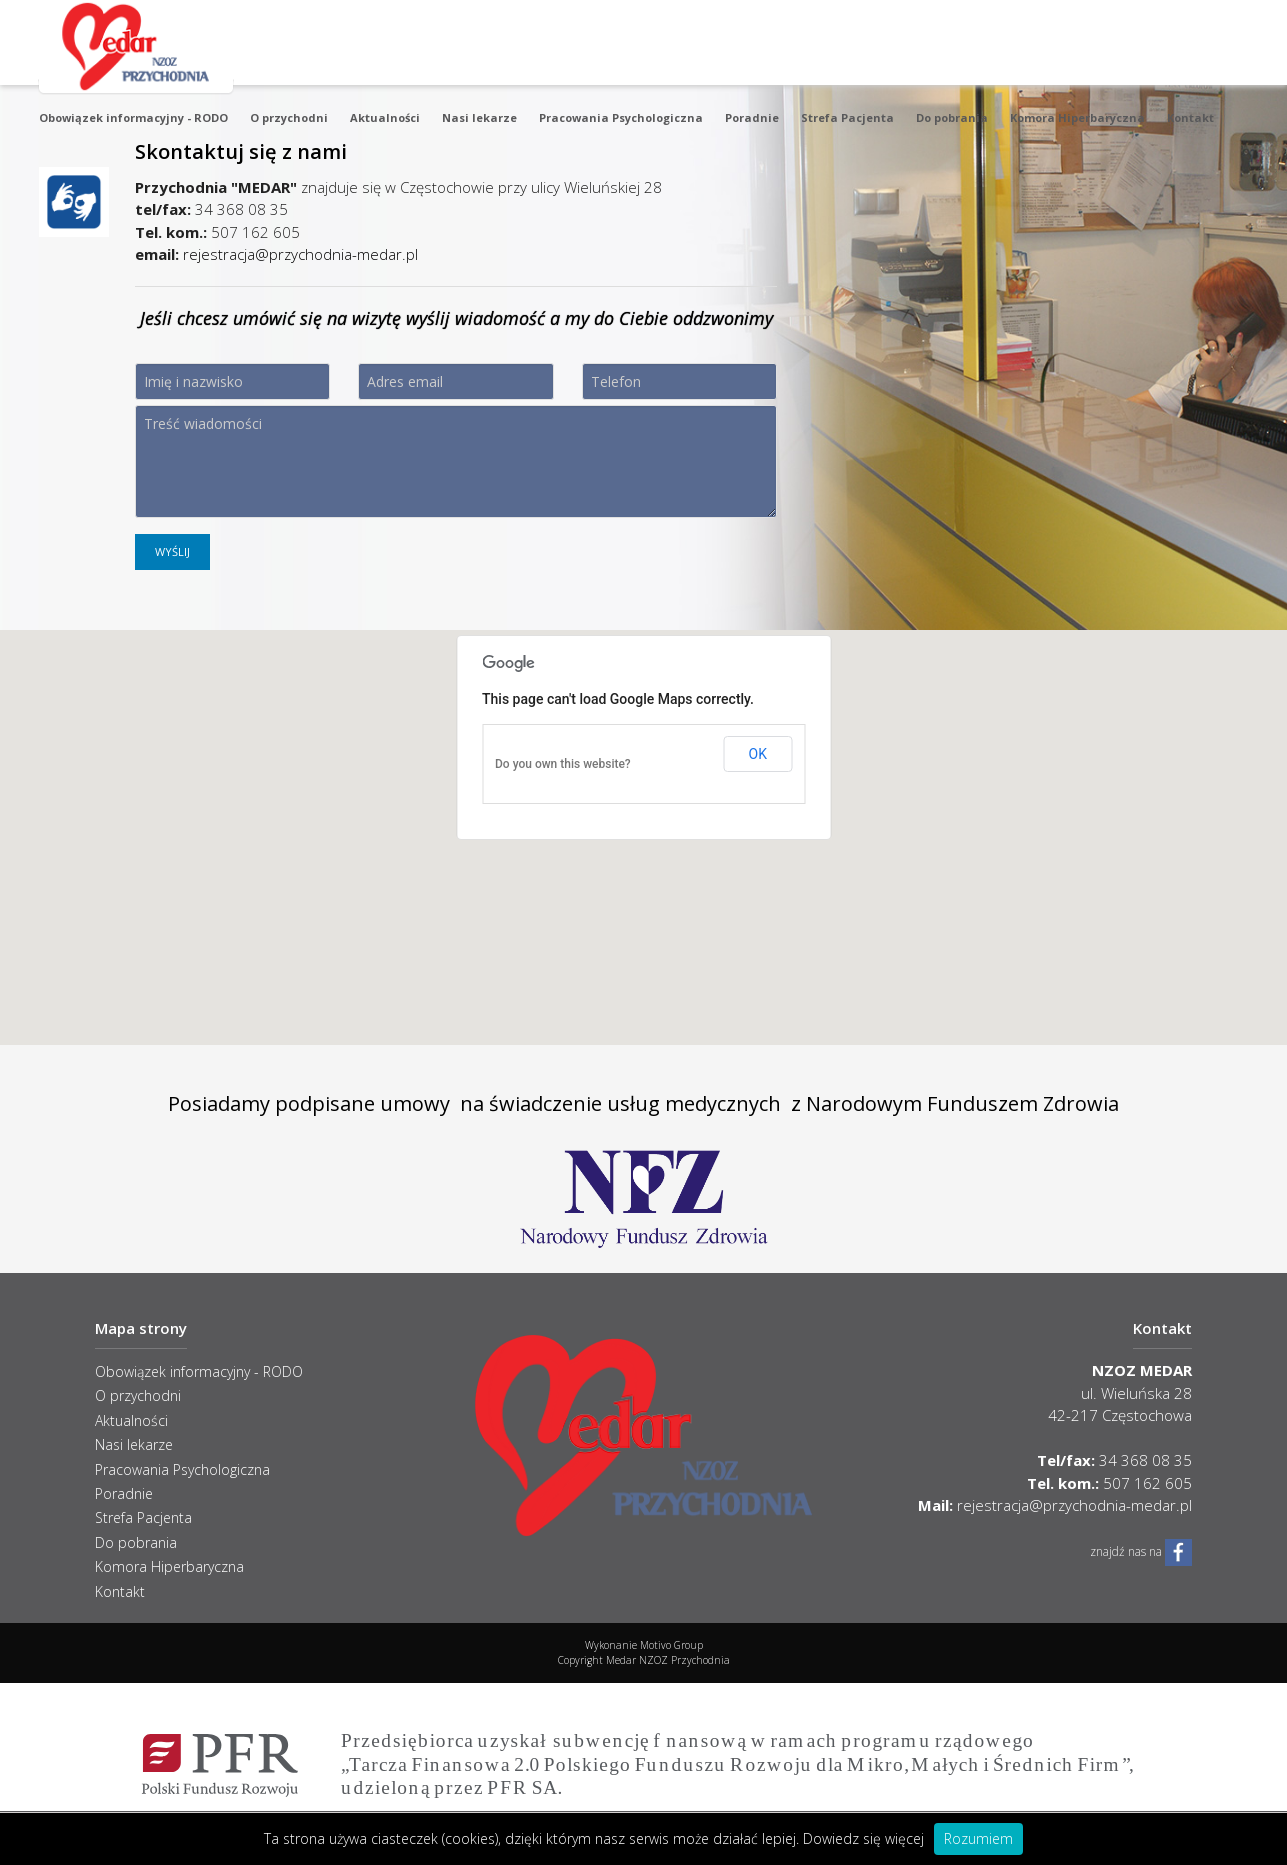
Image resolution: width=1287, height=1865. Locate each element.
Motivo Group (671, 1645)
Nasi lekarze (479, 117)
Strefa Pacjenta (847, 117)
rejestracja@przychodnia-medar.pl (300, 254)
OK (758, 754)
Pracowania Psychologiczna (621, 117)
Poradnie (752, 117)
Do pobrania (952, 117)
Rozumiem (978, 1838)
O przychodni (289, 117)
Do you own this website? (563, 764)
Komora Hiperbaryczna (1077, 117)
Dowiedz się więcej (863, 1838)
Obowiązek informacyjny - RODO (133, 117)
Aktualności (385, 117)
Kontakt (1190, 117)
